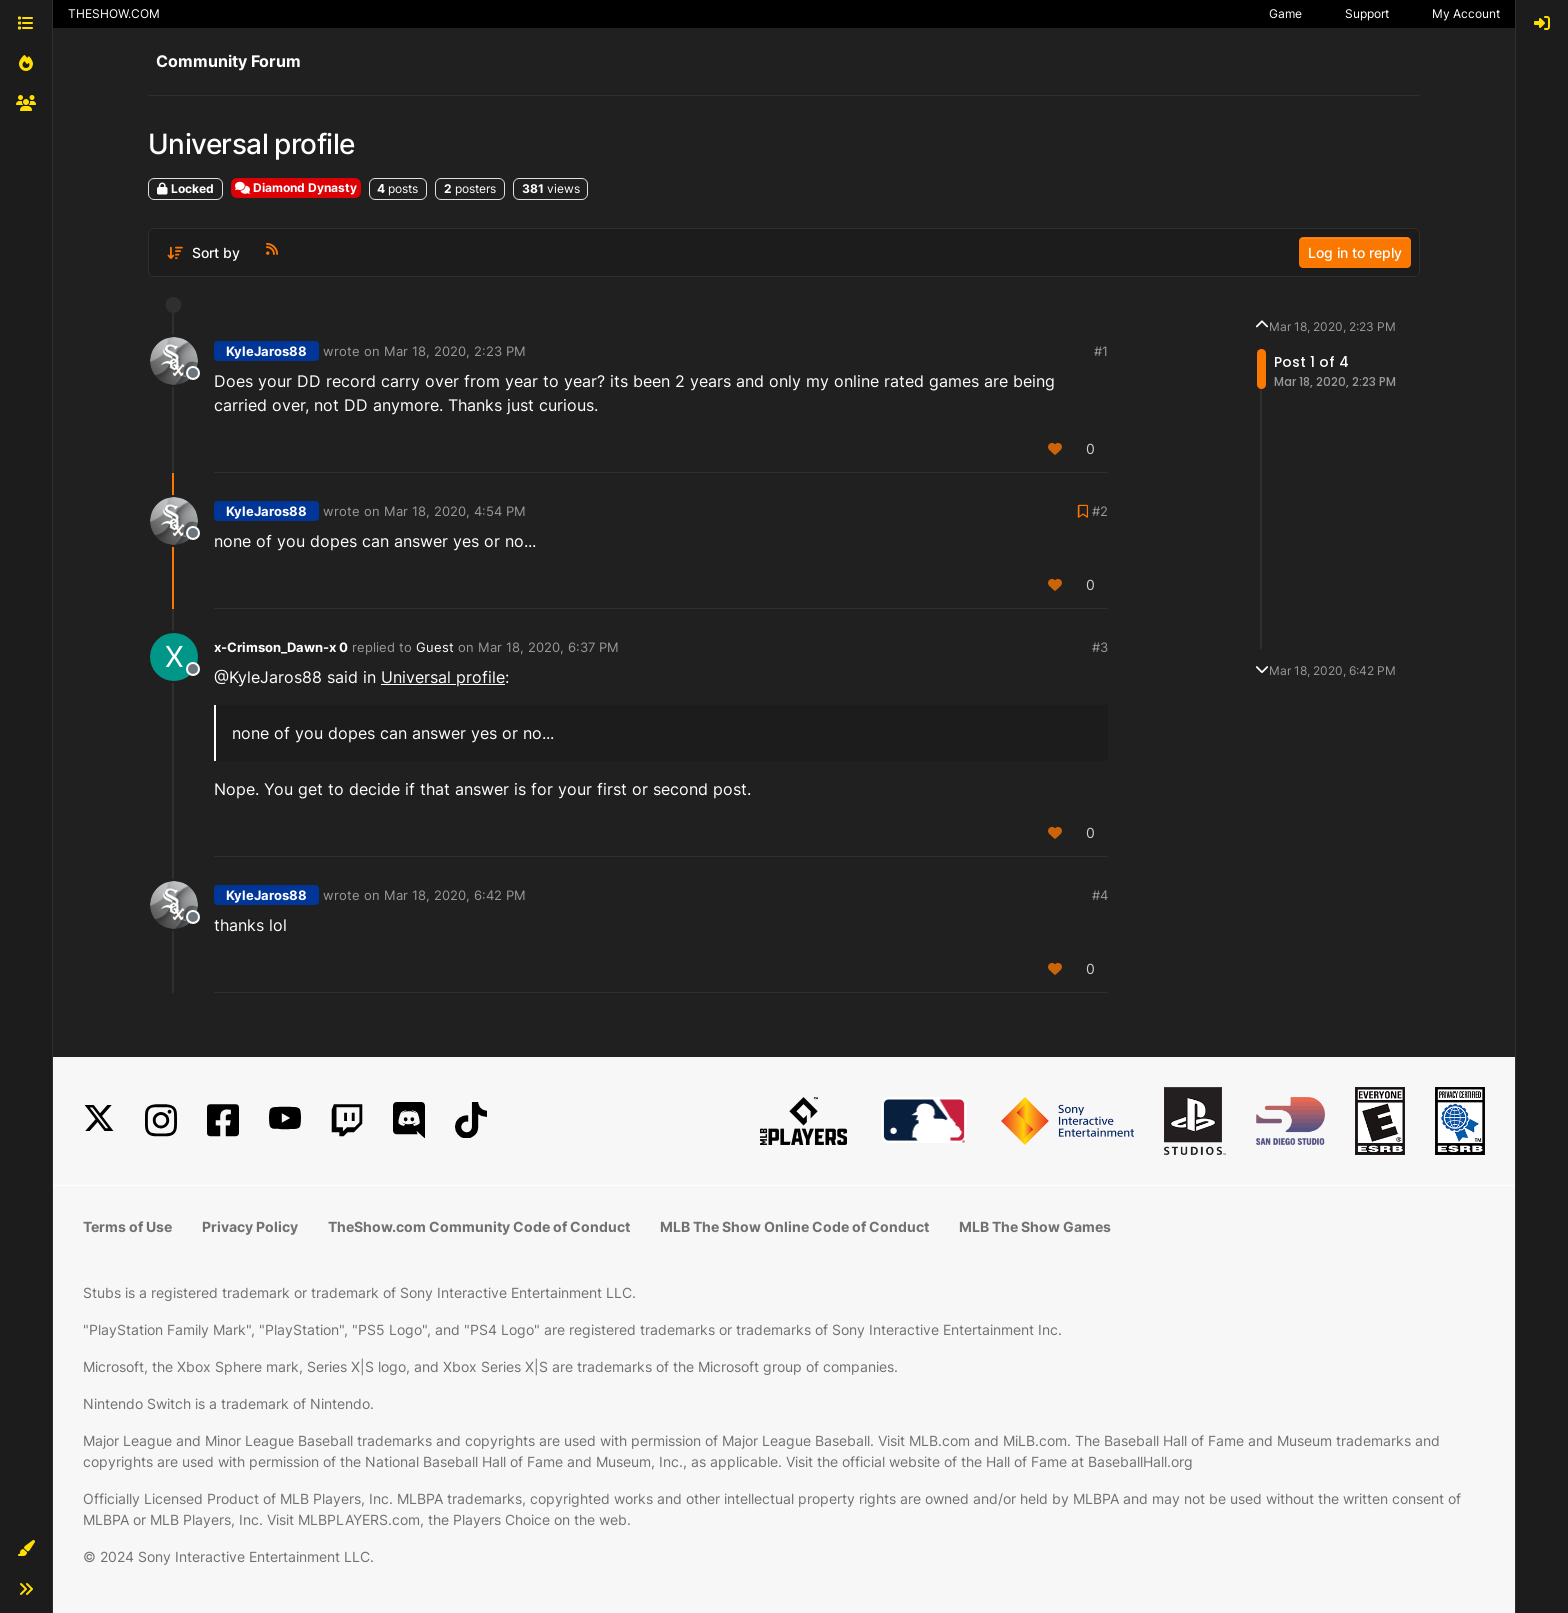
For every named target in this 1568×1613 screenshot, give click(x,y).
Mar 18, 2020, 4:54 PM (455, 511)
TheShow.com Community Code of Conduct (479, 1226)
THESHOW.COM (114, 13)
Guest (435, 647)
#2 (1100, 511)
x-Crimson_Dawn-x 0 (281, 647)
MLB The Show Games (1035, 1226)
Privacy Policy (250, 1226)
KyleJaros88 (266, 351)
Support (1367, 13)
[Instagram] (161, 1120)
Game (1285, 13)
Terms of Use (127, 1226)
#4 (1100, 895)
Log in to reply (1355, 252)
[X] (99, 1120)
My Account (1466, 13)
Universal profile (443, 677)
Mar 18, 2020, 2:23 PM (455, 351)
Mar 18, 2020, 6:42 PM (455, 895)
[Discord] (409, 1120)
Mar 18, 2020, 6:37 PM (548, 647)
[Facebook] (223, 1120)
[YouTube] (285, 1120)
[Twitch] (347, 1120)
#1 (1101, 351)
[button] (26, 1549)
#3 (1100, 647)
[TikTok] (471, 1120)
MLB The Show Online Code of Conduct (794, 1226)
